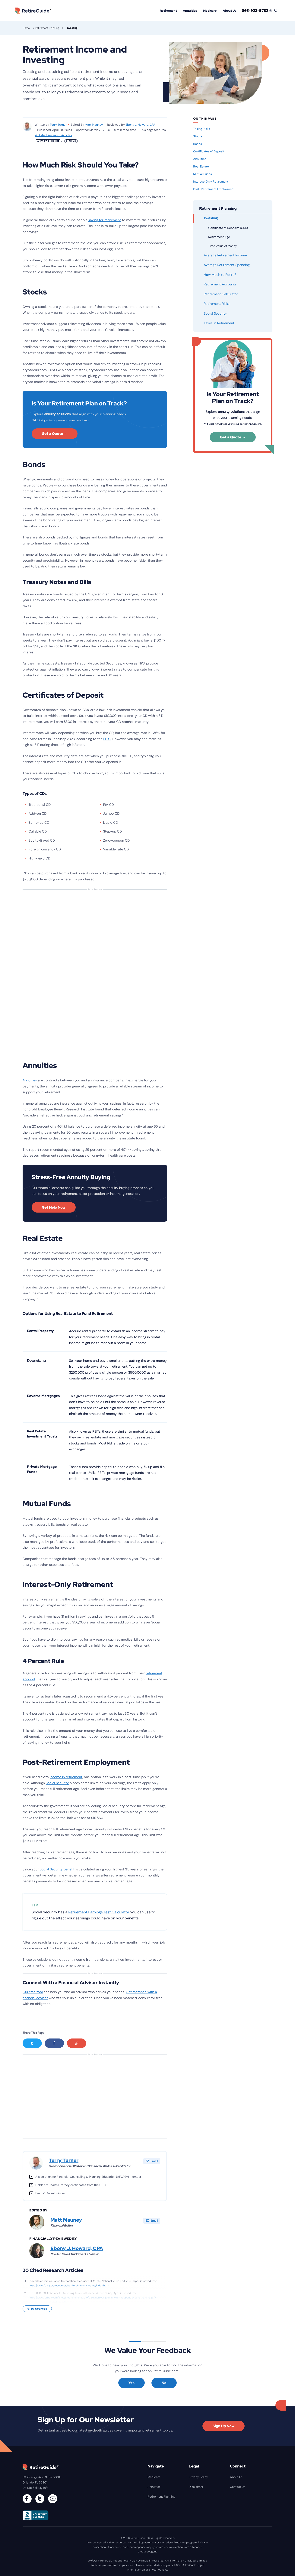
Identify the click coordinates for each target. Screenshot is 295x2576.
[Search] (276, 10)
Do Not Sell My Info (35, 2487)
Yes (131, 2382)
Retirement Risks (217, 303)
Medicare (210, 11)
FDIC (107, 739)
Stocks (197, 136)
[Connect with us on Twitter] (39, 2498)
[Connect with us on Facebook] (27, 2498)
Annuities (190, 11)
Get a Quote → (54, 433)
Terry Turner (58, 125)
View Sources (37, 2308)
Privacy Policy (198, 2476)
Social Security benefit (57, 1869)
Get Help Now (53, 1207)
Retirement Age (219, 237)
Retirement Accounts (220, 284)
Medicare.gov (162, 2564)
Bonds (197, 144)
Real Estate (201, 166)
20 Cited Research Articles (53, 135)
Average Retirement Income (225, 255)
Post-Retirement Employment (213, 189)
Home (26, 28)
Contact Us (237, 2486)
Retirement (168, 11)
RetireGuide (34, 10)
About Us (229, 11)
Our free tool (33, 1992)
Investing (211, 218)
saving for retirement (104, 220)
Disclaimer (196, 2486)
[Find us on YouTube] (52, 2498)
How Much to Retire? (220, 274)
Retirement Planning (47, 28)
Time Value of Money (222, 246)
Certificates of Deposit (208, 151)
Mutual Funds (202, 174)
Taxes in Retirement (219, 323)
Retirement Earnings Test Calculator (98, 1912)
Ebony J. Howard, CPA (140, 125)
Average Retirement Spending (227, 265)
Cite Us (71, 141)
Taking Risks (201, 129)
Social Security (57, 1783)
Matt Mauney (94, 125)
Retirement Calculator (221, 294)
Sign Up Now (223, 2425)
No (164, 2382)
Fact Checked (48, 141)
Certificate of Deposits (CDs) (228, 228)
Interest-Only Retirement (210, 182)
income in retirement (66, 1777)
